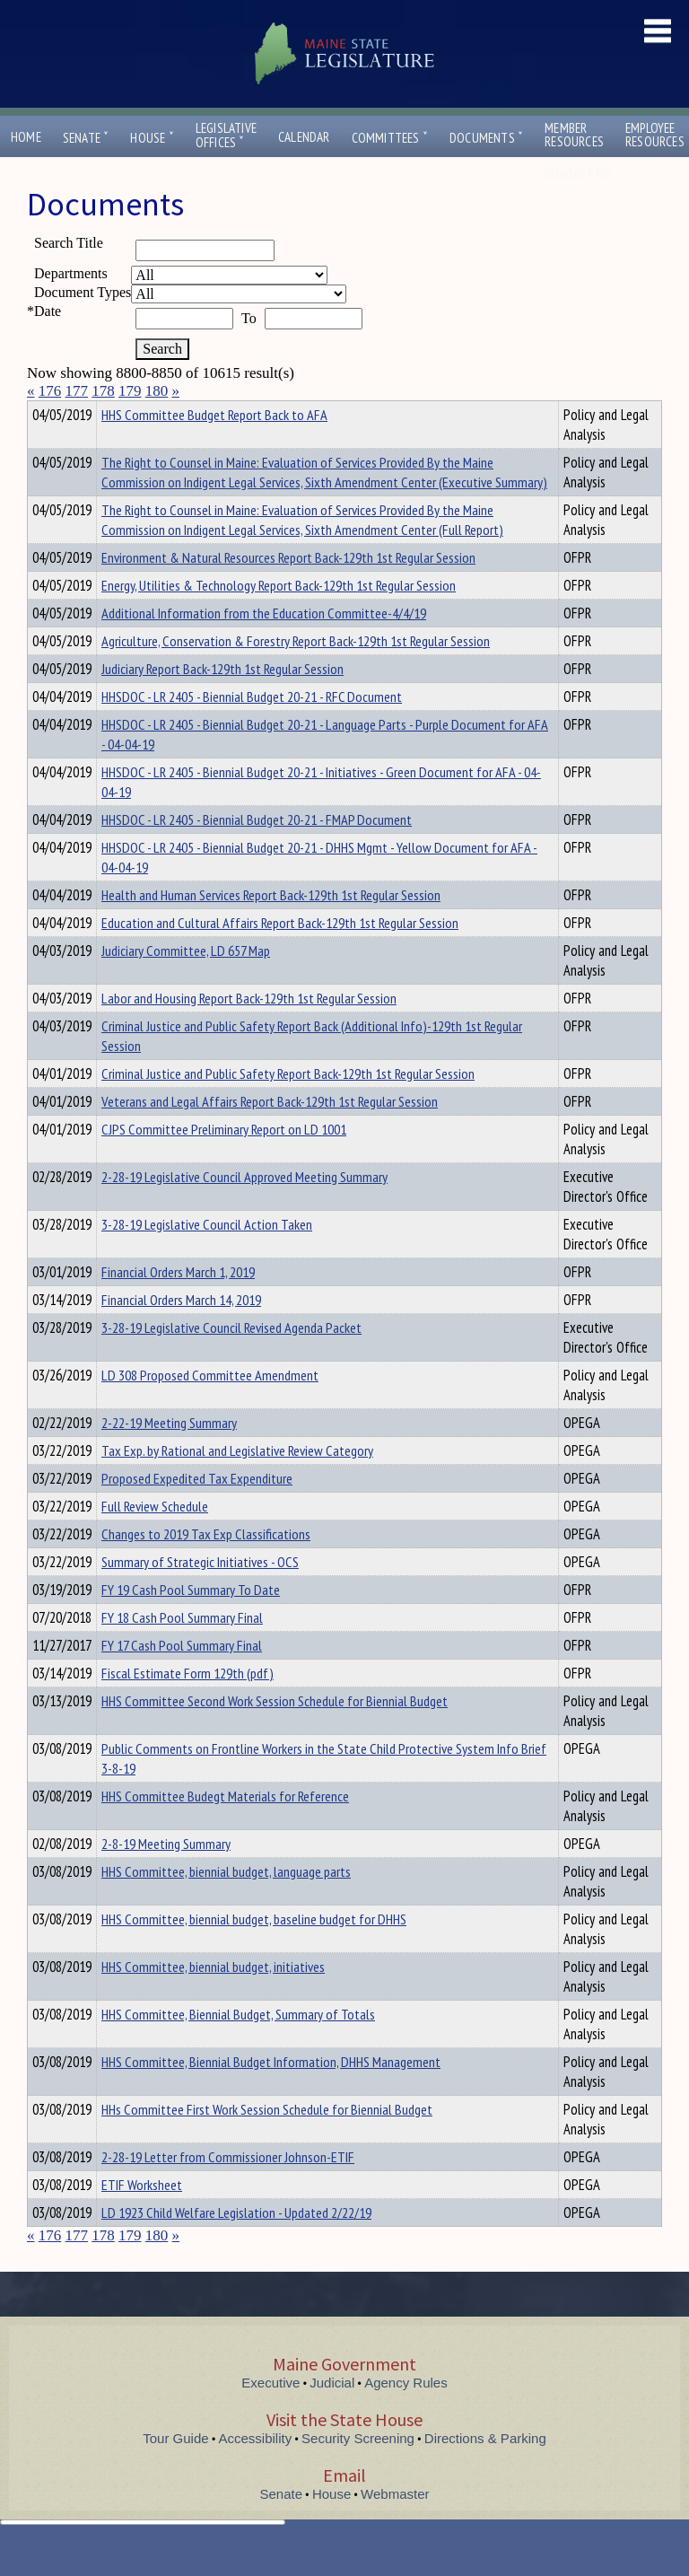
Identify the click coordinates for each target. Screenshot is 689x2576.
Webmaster (395, 2526)
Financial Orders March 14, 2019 (181, 1332)
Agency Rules (406, 2415)
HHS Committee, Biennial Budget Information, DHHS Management (270, 2094)
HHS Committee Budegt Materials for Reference (225, 1828)
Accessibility (255, 2470)
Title (42, 412)
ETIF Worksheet (141, 2217)
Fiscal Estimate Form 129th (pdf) (187, 1705)
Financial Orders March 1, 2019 (178, 1304)
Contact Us (581, 173)
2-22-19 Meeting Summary (169, 1455)
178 (103, 390)
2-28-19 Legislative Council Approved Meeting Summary (244, 1209)
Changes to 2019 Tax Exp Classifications (205, 1566)
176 (50, 390)
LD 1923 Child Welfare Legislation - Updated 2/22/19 (236, 2245)
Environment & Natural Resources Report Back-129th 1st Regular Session (288, 590)
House (151, 137)
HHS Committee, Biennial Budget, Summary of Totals (238, 2046)
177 (77, 390)
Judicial (332, 2415)
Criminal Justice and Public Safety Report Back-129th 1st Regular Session (288, 1106)
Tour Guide (175, 2470)
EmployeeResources (655, 134)
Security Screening (357, 2470)
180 (157, 390)
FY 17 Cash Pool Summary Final (181, 1677)
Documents (486, 137)
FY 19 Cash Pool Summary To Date (190, 1622)
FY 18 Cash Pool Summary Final (182, 1650)
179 (130, 390)
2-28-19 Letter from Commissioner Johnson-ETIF (227, 2189)
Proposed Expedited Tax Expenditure (196, 1510)
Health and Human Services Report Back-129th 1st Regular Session (270, 927)
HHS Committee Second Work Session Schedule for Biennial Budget (274, 1733)
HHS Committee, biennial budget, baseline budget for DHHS (253, 1951)
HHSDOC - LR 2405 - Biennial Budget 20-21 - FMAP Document (256, 852)
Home (26, 137)
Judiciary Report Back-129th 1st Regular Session (222, 701)
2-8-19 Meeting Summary (166, 1876)
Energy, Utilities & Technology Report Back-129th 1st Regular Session (278, 617)
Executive (270, 2415)
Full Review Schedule (154, 1538)
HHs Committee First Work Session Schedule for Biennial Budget (266, 2141)
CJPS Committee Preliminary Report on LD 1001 (223, 1161)
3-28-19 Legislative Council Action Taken (206, 1256)
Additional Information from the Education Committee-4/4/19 (263, 645)
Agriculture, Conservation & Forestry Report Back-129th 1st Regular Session (295, 673)
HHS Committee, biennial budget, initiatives (213, 1999)
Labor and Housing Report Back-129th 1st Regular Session (249, 1030)
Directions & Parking (485, 2470)
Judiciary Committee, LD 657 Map (185, 983)
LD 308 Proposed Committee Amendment (209, 1407)
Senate (86, 137)
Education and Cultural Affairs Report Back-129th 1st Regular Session (279, 955)
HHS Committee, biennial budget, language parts (226, 1904)
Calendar (304, 137)
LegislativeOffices (226, 135)
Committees (390, 137)
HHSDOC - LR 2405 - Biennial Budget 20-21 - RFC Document (251, 729)
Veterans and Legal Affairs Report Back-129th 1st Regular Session (269, 1133)
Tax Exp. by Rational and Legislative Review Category (237, 1483)
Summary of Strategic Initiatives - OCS (200, 1594)
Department (129, 412)
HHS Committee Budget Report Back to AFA (214, 447)
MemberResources (574, 134)
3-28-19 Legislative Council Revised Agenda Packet (231, 1360)
